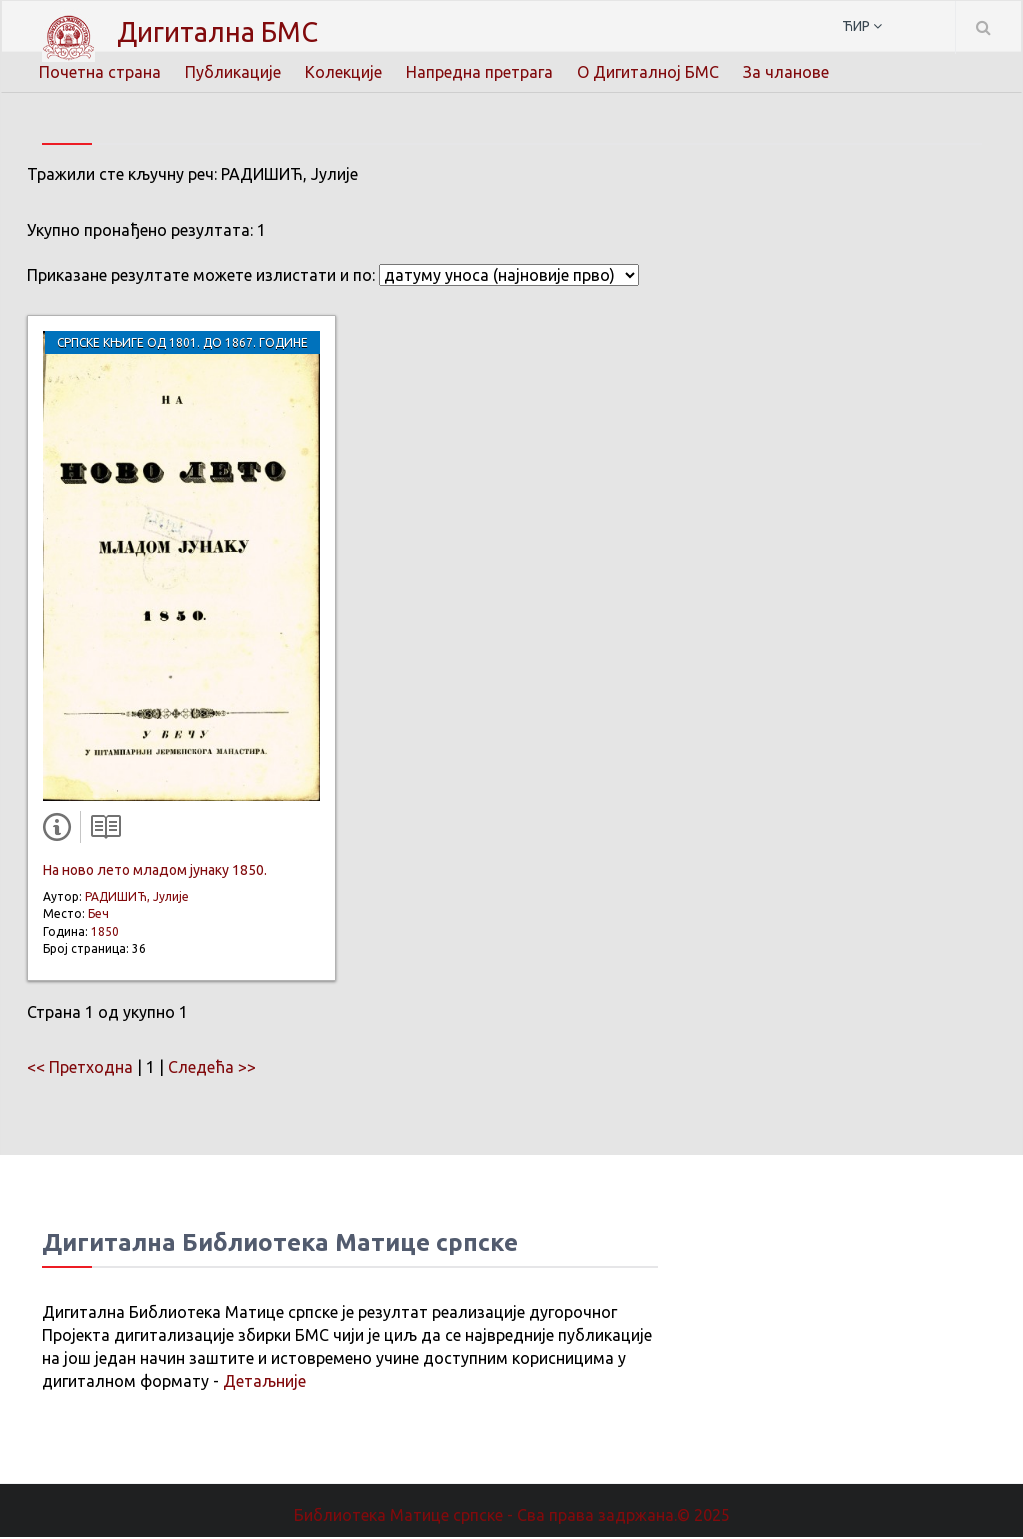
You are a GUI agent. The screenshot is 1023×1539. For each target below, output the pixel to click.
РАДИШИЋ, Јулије (137, 898)
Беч (98, 915)
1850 (105, 933)
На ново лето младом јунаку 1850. (155, 872)
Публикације (233, 72)
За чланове (786, 72)
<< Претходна (80, 1069)
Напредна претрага (479, 72)
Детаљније (264, 1383)
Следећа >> (212, 1069)
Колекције (343, 72)
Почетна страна (100, 72)
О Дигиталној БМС (648, 72)
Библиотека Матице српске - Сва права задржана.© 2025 (512, 1517)
